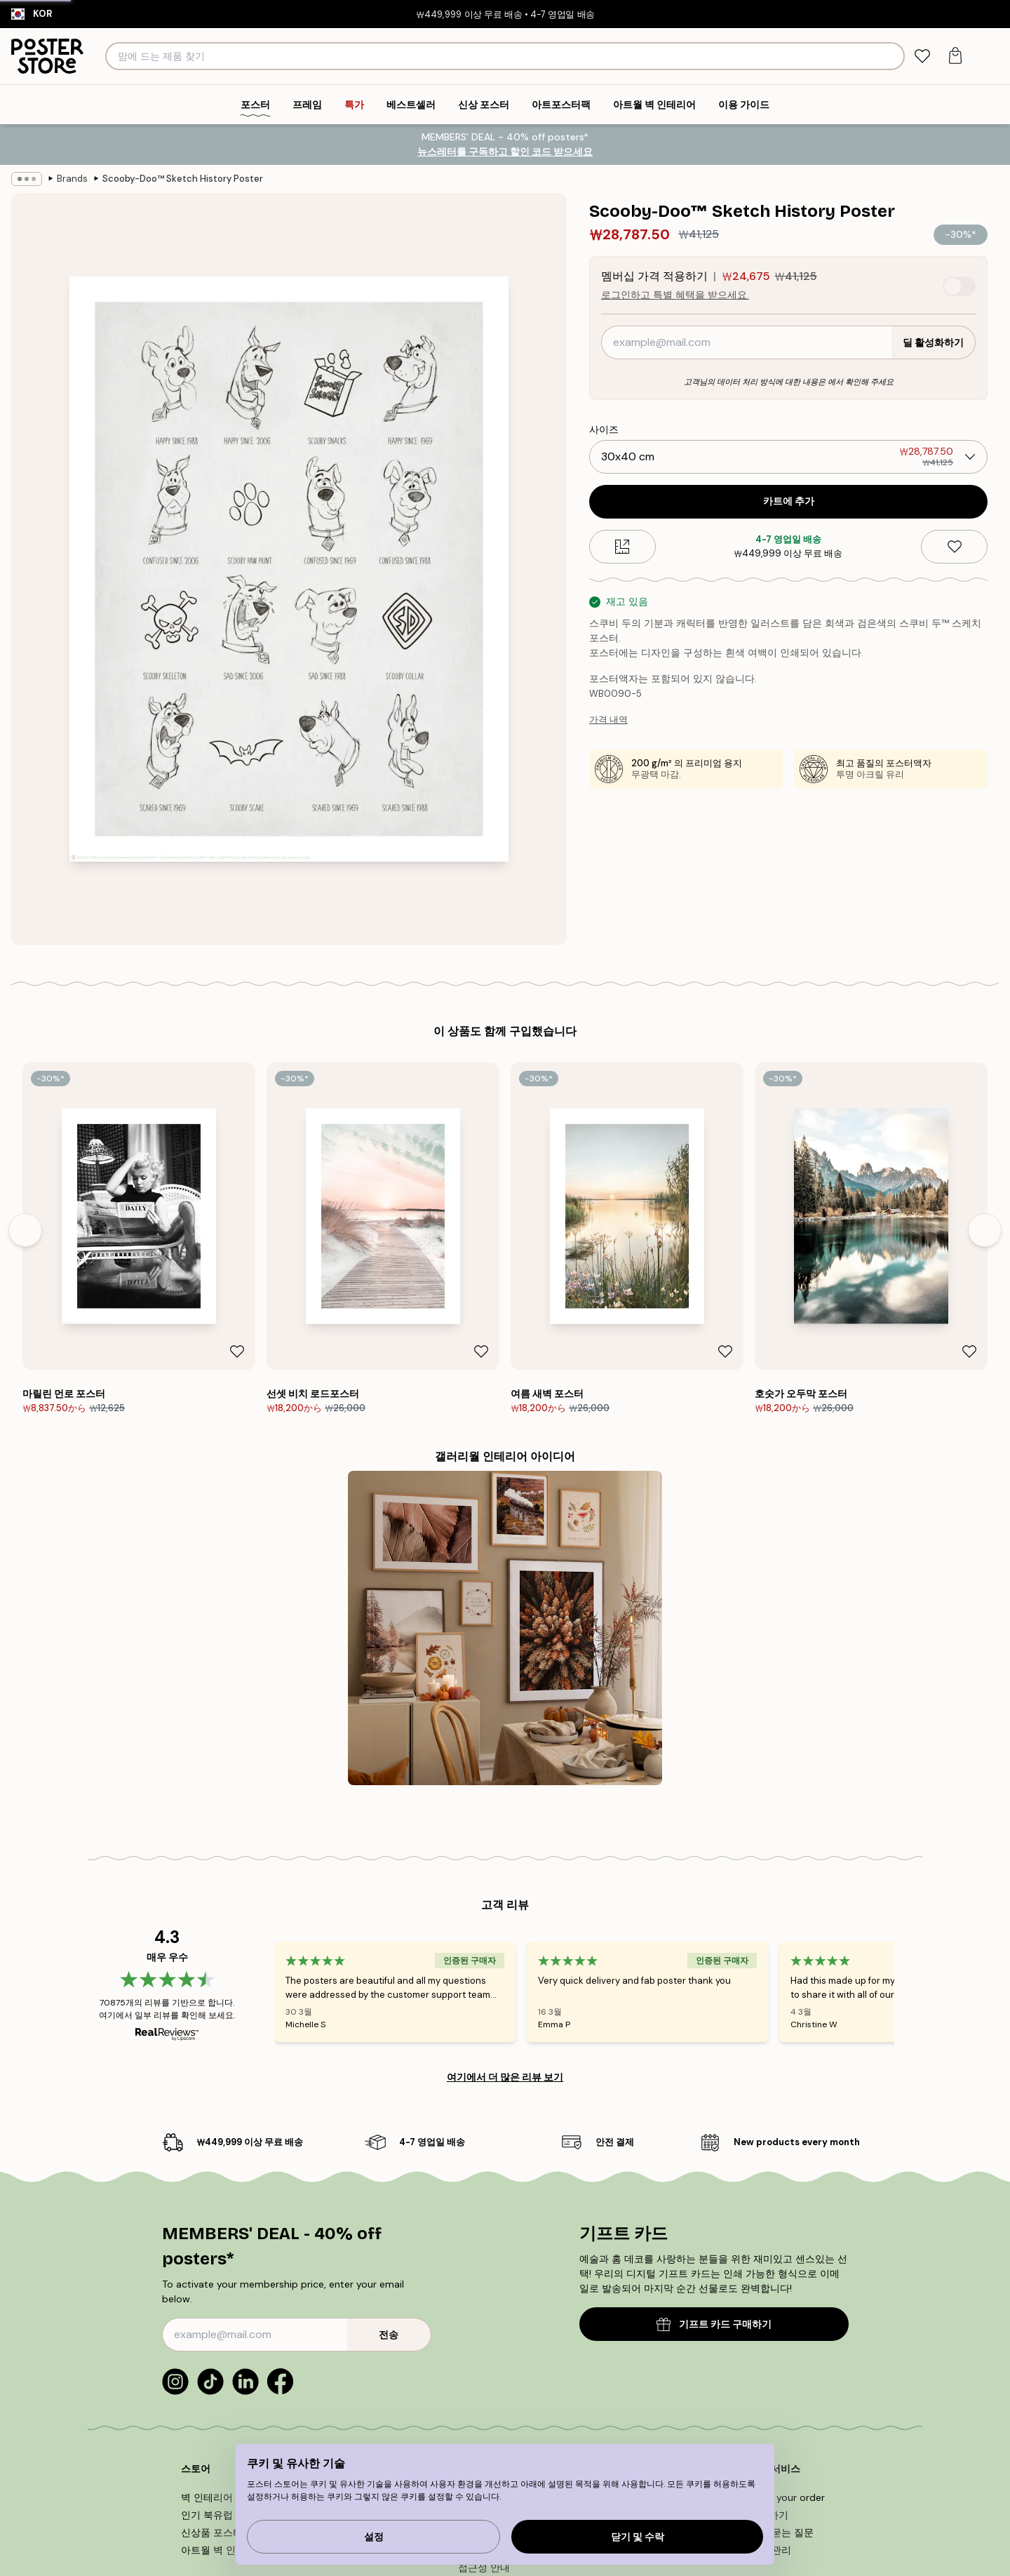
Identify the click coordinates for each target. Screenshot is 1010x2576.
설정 (374, 2537)
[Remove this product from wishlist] (954, 546)
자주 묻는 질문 (781, 2532)
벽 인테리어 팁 (213, 2497)
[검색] (892, 56)
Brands (72, 179)
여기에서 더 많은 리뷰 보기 (505, 2077)
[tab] (921, 56)
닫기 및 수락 (637, 2537)
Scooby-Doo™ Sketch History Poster (182, 179)
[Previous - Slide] (25, 1230)
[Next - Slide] (985, 1230)
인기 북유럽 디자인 (223, 2515)
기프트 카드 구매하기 (714, 2324)
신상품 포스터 (212, 2532)
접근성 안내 (484, 2567)
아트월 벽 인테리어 (223, 2550)
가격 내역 (608, 720)
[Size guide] (622, 546)
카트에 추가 (788, 501)
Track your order (787, 2497)
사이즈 (604, 429)
